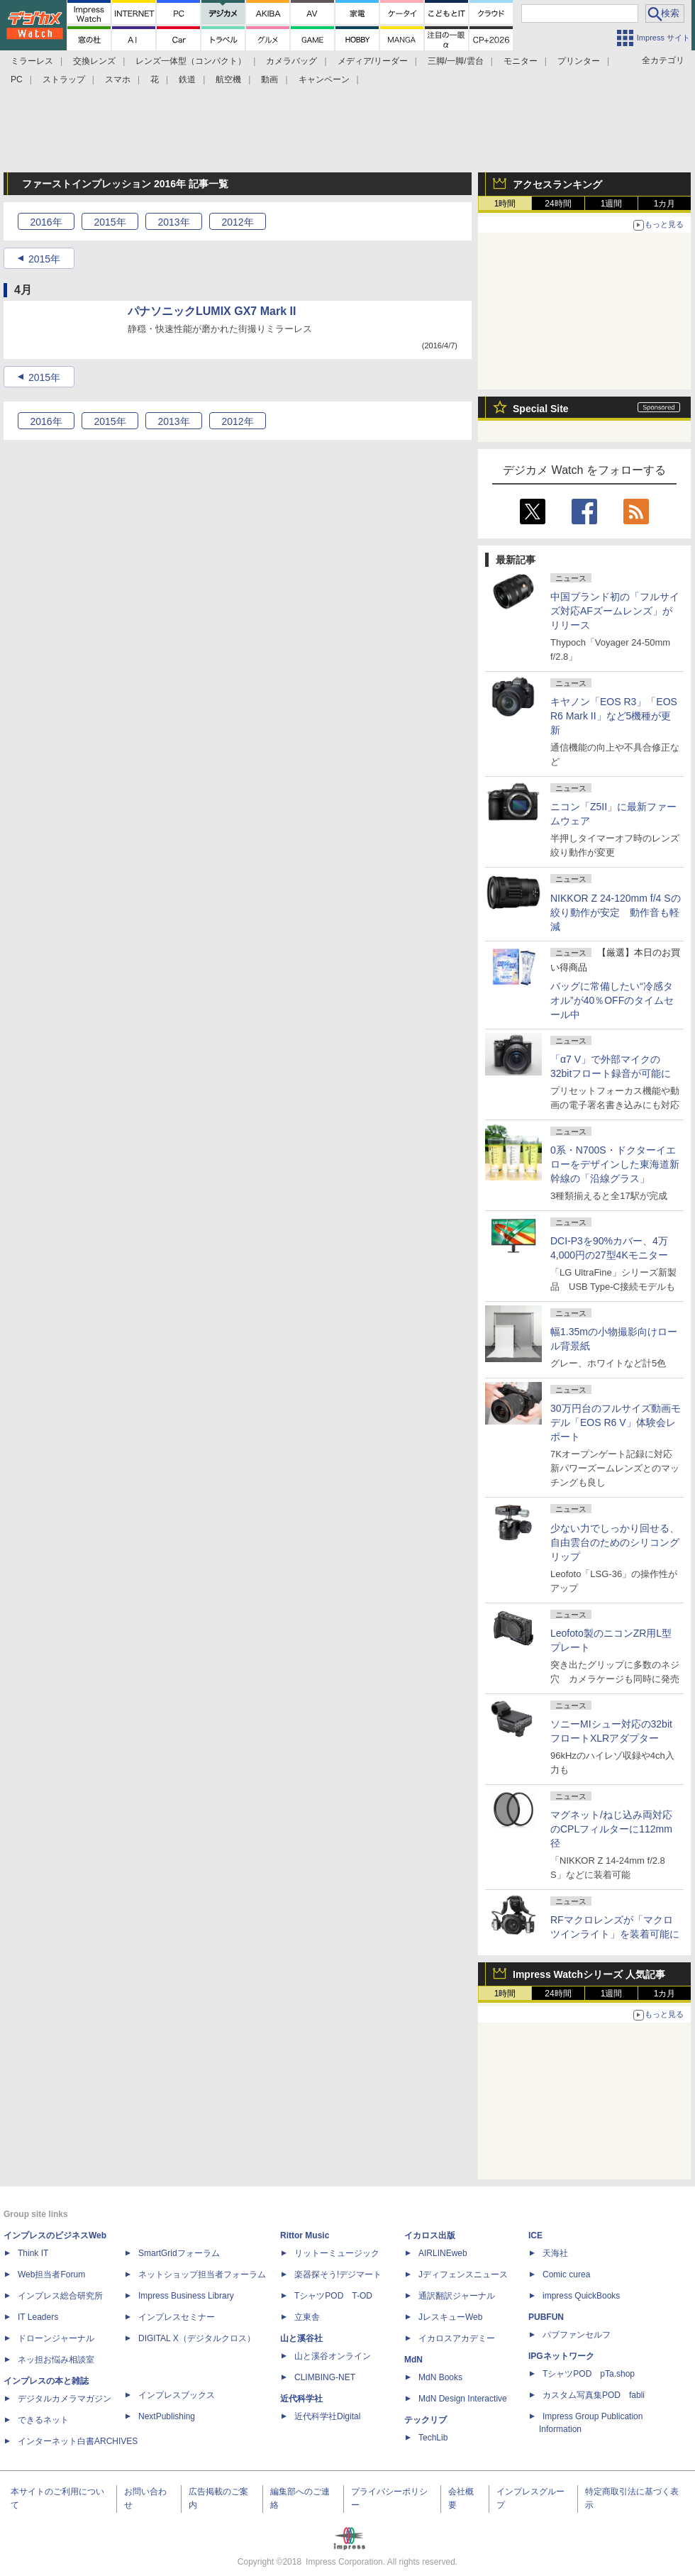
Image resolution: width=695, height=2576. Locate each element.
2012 (237, 222)
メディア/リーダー (373, 61)
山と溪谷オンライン (332, 2356)
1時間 (505, 204)
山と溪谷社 (301, 2338)
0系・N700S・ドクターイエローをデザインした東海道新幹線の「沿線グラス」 (614, 1164)
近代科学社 (301, 2399)
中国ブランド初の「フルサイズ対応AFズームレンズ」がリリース (614, 611)
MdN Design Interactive (462, 2399)
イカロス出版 (429, 2235)
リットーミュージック (336, 2253)
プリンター (578, 61)
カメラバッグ (291, 61)
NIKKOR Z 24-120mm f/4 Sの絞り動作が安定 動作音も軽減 (615, 912)
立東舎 (307, 2317)
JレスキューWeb (450, 2317)
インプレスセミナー (176, 2317)
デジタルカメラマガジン (64, 2399)
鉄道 (187, 79)
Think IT (33, 2253)
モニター (521, 61)
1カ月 (665, 204)
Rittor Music (304, 2235)
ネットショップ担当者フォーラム (202, 2274)
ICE (535, 2235)
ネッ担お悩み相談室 (56, 2360)
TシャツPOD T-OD (333, 2296)
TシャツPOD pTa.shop (589, 2374)
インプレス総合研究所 (60, 2296)
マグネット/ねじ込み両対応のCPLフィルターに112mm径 (611, 1829)
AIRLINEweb (442, 2253)
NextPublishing (166, 2416)
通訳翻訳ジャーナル (456, 2296)
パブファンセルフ (577, 2335)
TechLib (432, 2438)
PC (17, 79)
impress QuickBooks (581, 2296)
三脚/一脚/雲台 (456, 61)
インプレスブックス (176, 2395)
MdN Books (440, 2377)
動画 (269, 79)
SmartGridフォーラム (179, 2253)
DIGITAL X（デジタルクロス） (196, 2338)
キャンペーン (324, 79)
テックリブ (425, 2420)
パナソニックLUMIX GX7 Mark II (212, 311)
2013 (173, 222)
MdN (413, 2360)
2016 (46, 222)
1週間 (612, 204)
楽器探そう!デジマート (338, 2274)
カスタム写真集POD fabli (594, 2395)
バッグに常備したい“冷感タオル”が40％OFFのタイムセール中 (612, 1000)
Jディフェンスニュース (463, 2274)
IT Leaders (38, 2317)
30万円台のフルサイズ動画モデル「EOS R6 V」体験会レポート (615, 1422)
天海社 (555, 2253)
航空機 (228, 79)
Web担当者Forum (51, 2274)
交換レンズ (94, 61)
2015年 (44, 259)
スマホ (117, 79)
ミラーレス (32, 61)
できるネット (43, 2420)
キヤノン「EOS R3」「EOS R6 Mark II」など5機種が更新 (613, 716)
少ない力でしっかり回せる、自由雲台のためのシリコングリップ (614, 1542)
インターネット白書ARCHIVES (78, 2441)
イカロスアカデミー (456, 2338)
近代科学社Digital (327, 2416)
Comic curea (566, 2274)
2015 (110, 222)
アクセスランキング (557, 184)
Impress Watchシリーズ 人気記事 (589, 1974)
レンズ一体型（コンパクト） (190, 61)
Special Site (541, 408)
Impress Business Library (186, 2296)
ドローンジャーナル (56, 2338)
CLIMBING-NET (324, 2377)
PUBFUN (546, 2317)
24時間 (558, 204)
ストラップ (64, 79)
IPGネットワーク (561, 2356)
